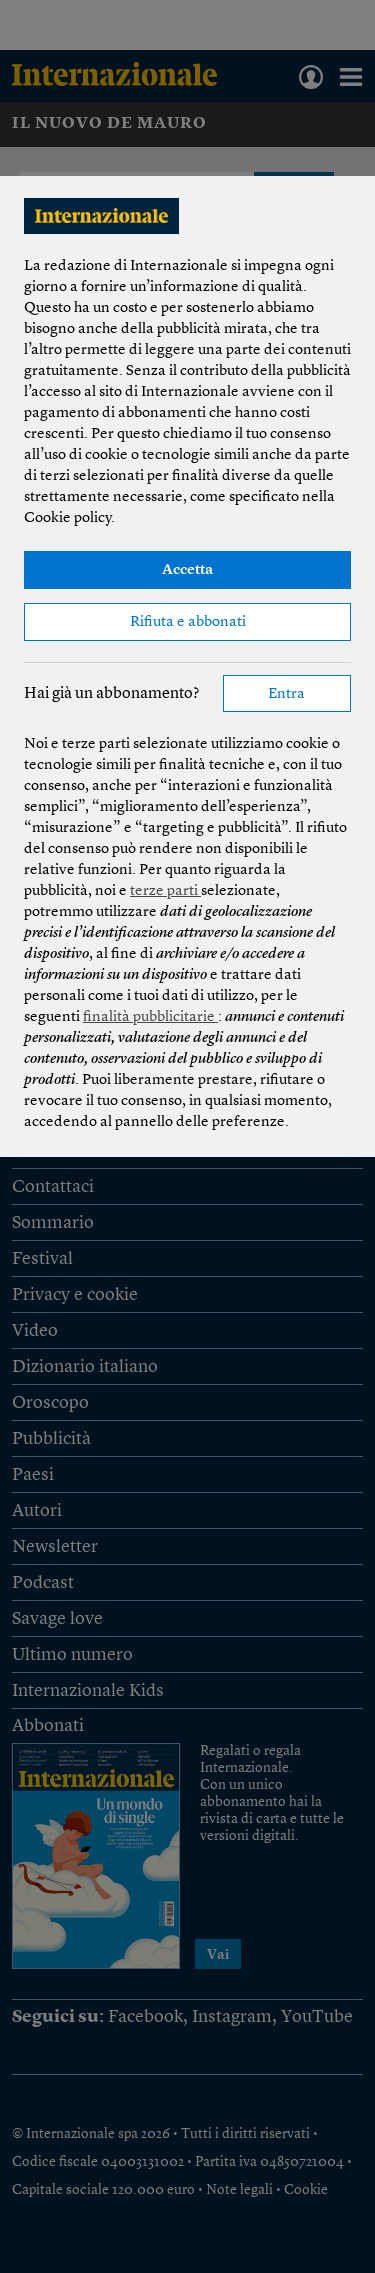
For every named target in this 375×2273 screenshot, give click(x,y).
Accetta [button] (187, 570)
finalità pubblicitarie (150, 1017)
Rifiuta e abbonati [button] (188, 622)
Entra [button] (286, 694)
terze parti (165, 891)
